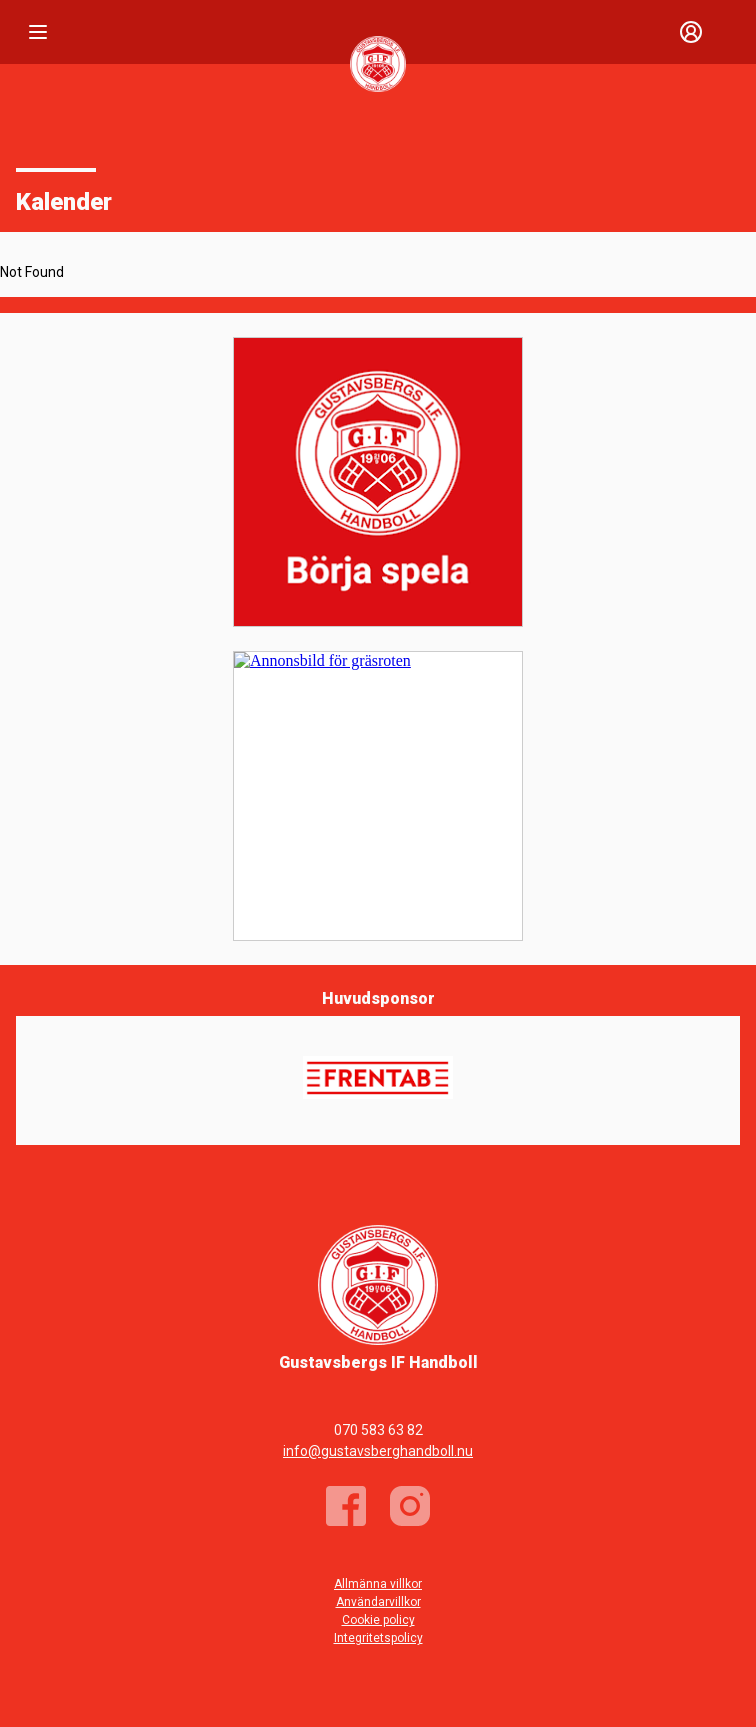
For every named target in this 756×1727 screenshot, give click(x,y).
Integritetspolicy (378, 1638)
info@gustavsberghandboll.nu (378, 1451)
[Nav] (38, 32)
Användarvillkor (378, 1602)
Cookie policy (378, 1620)
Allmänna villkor (378, 1584)
